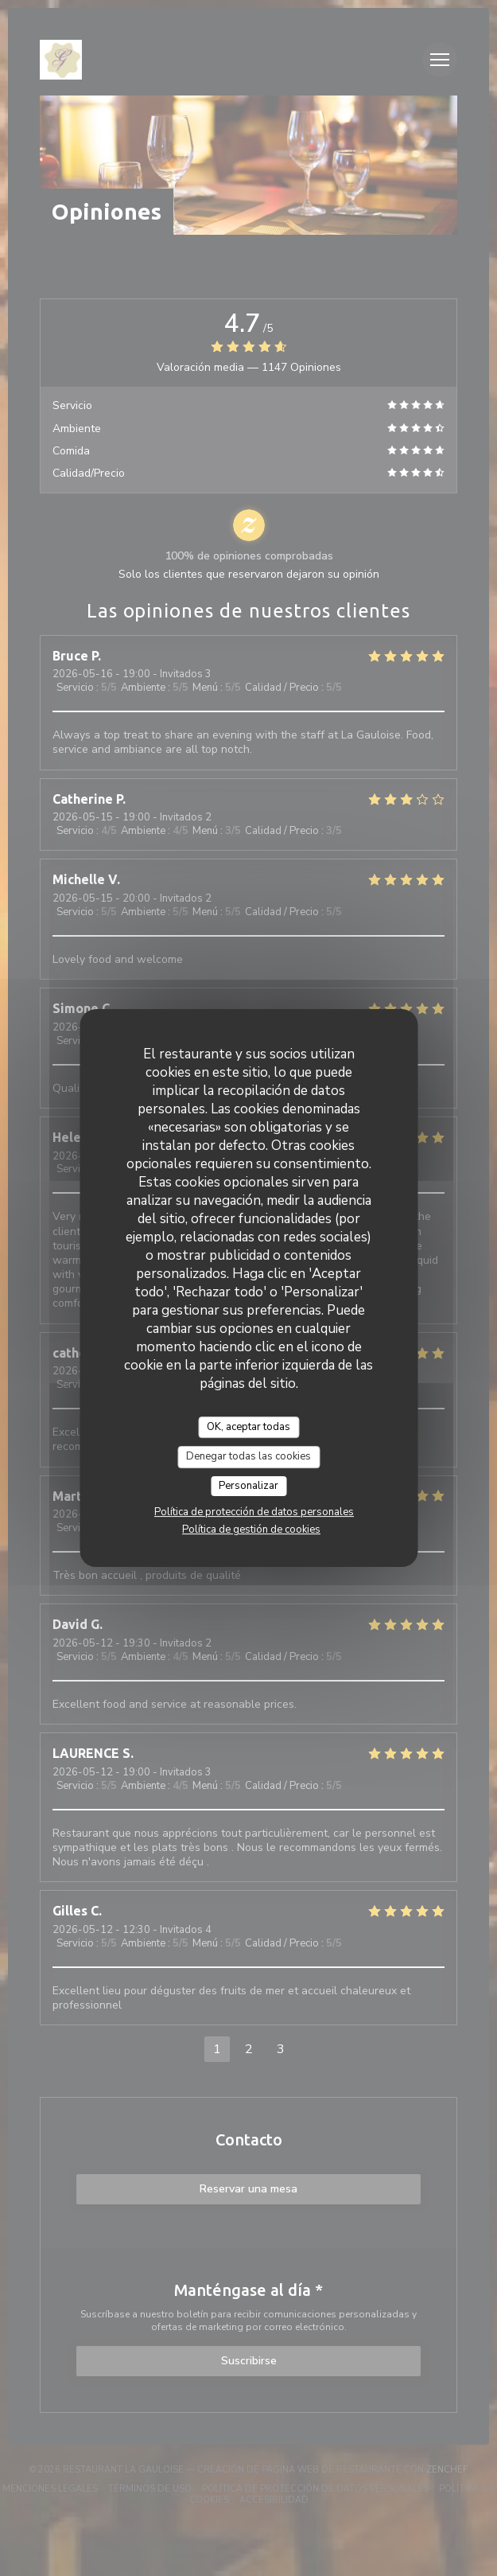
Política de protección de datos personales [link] (254, 1512)
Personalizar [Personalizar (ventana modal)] (248, 1486)
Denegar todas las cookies (248, 1456)
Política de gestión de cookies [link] (251, 1529)
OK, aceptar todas (248, 1427)
